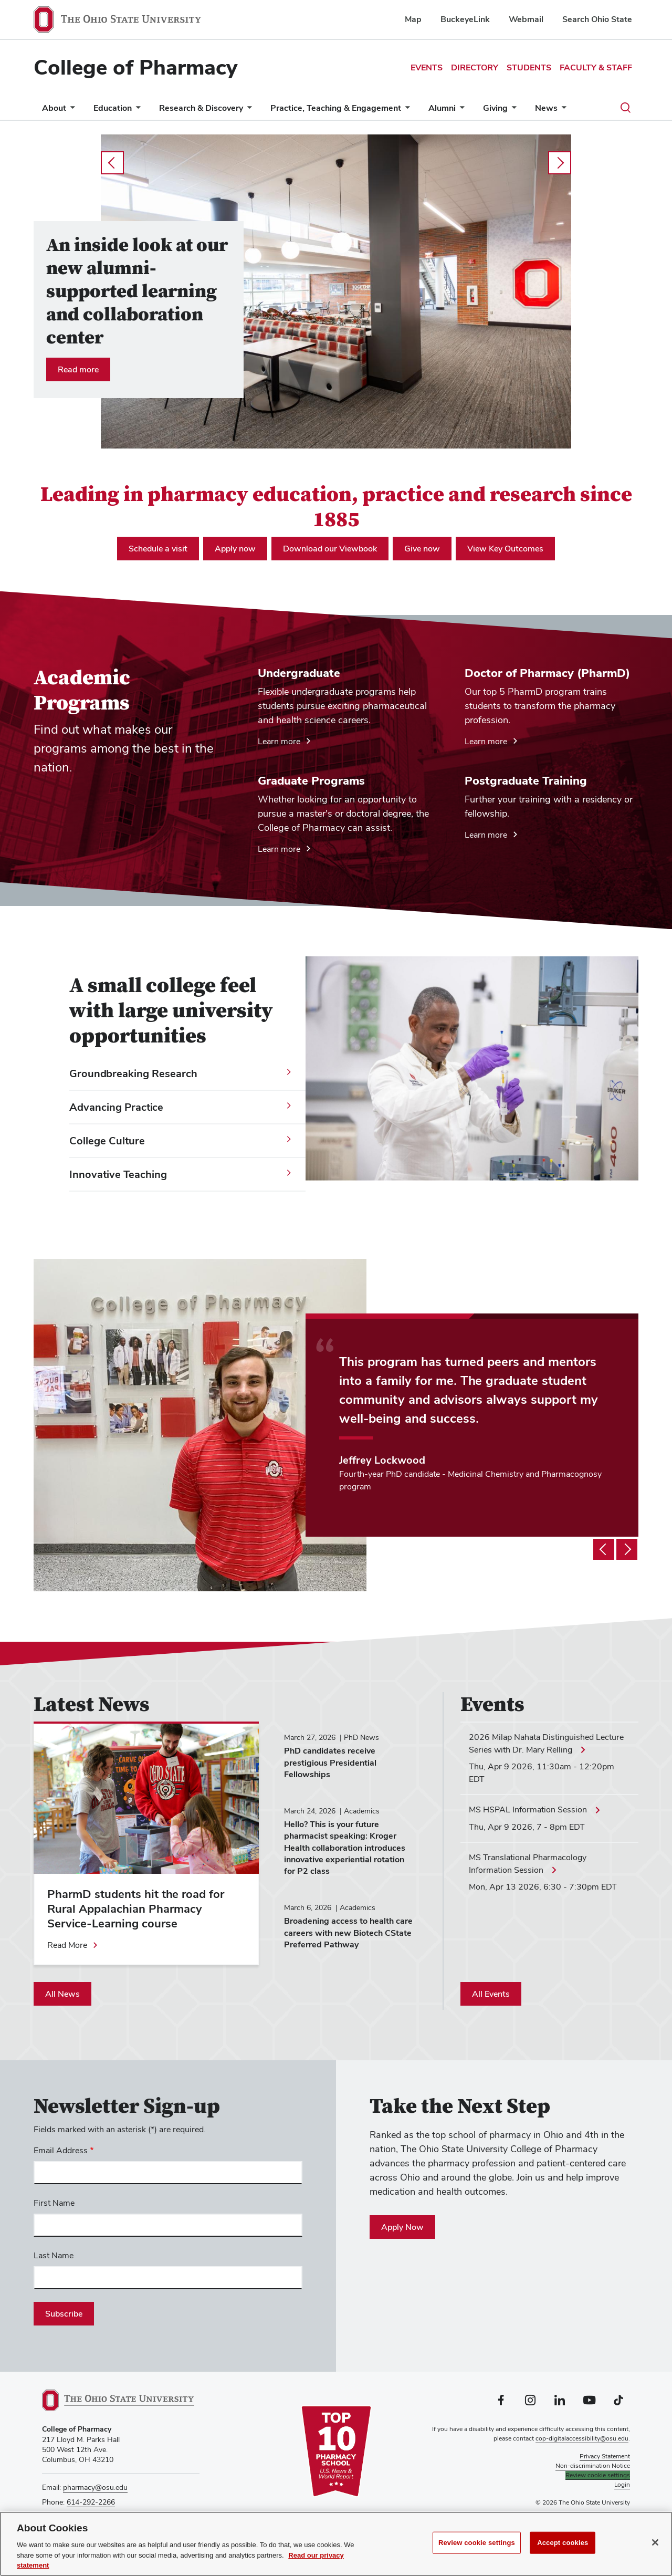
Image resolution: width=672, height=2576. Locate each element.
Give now (422, 548)
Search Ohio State (597, 19)
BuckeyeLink (465, 19)
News (546, 107)
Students (529, 67)
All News (62, 1993)
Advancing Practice (116, 1107)
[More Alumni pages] (460, 110)
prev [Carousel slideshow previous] (112, 162)
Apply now (235, 548)
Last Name (54, 2255)
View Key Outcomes (505, 548)
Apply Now (402, 2227)
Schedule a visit (158, 548)
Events (427, 67)
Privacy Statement (605, 2456)
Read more (78, 369)
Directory (474, 67)
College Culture (107, 1141)
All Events (491, 1993)
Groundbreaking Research (133, 1073)
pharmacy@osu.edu (95, 2487)
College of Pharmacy (135, 67)
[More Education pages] (136, 110)
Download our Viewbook (330, 548)
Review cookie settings (476, 2544)
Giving (495, 107)
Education (112, 107)
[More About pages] (70, 110)
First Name (54, 2202)
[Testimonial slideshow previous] (603, 1549)
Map (413, 19)
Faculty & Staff (596, 67)
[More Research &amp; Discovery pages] (247, 110)
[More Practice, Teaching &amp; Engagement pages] (405, 110)
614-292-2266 (91, 2502)
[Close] (655, 2544)
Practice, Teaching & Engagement (335, 107)
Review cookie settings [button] (597, 2475)
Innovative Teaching (118, 1174)
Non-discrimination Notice (592, 2466)
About (54, 107)
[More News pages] (562, 110)
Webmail (526, 19)
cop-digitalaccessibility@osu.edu (582, 2438)
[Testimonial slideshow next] (626, 1549)
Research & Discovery (201, 107)
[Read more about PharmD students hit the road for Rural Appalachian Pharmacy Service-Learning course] (73, 1945)
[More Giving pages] (512, 110)
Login (622, 2484)
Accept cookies (562, 2544)
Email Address (61, 2150)
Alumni (442, 107)
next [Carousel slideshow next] (559, 162)
